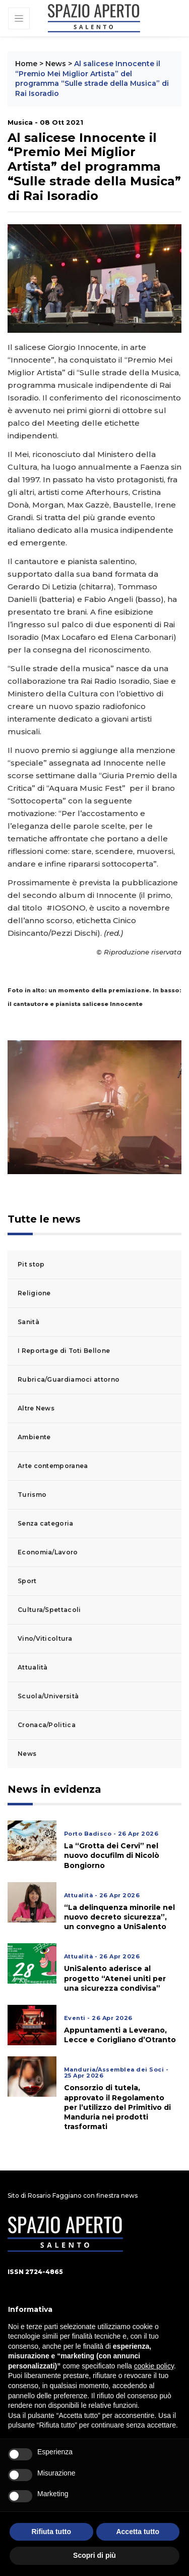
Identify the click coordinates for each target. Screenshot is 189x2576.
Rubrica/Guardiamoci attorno (68, 1379)
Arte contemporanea (53, 1466)
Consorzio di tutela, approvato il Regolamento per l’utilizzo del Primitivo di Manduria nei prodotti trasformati (117, 2107)
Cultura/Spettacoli (49, 1609)
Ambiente (34, 1437)
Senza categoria (46, 1523)
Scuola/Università (48, 1696)
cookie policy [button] (154, 2366)
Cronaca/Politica (47, 1725)
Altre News (36, 1408)
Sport (27, 1581)
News (55, 63)
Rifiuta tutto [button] (51, 2532)
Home (26, 63)
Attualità (33, 1667)
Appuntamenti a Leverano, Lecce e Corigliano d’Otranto (120, 2035)
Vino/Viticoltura (45, 1638)
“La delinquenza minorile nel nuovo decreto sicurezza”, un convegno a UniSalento (119, 1917)
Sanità (28, 1322)
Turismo (32, 1494)
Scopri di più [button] (94, 2555)
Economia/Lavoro (48, 1552)
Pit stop (31, 1264)
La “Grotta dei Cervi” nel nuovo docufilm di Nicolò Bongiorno (111, 1855)
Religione (34, 1293)
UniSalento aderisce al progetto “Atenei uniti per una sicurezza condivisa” (115, 1978)
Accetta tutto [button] (137, 2532)
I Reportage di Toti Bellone (64, 1350)
